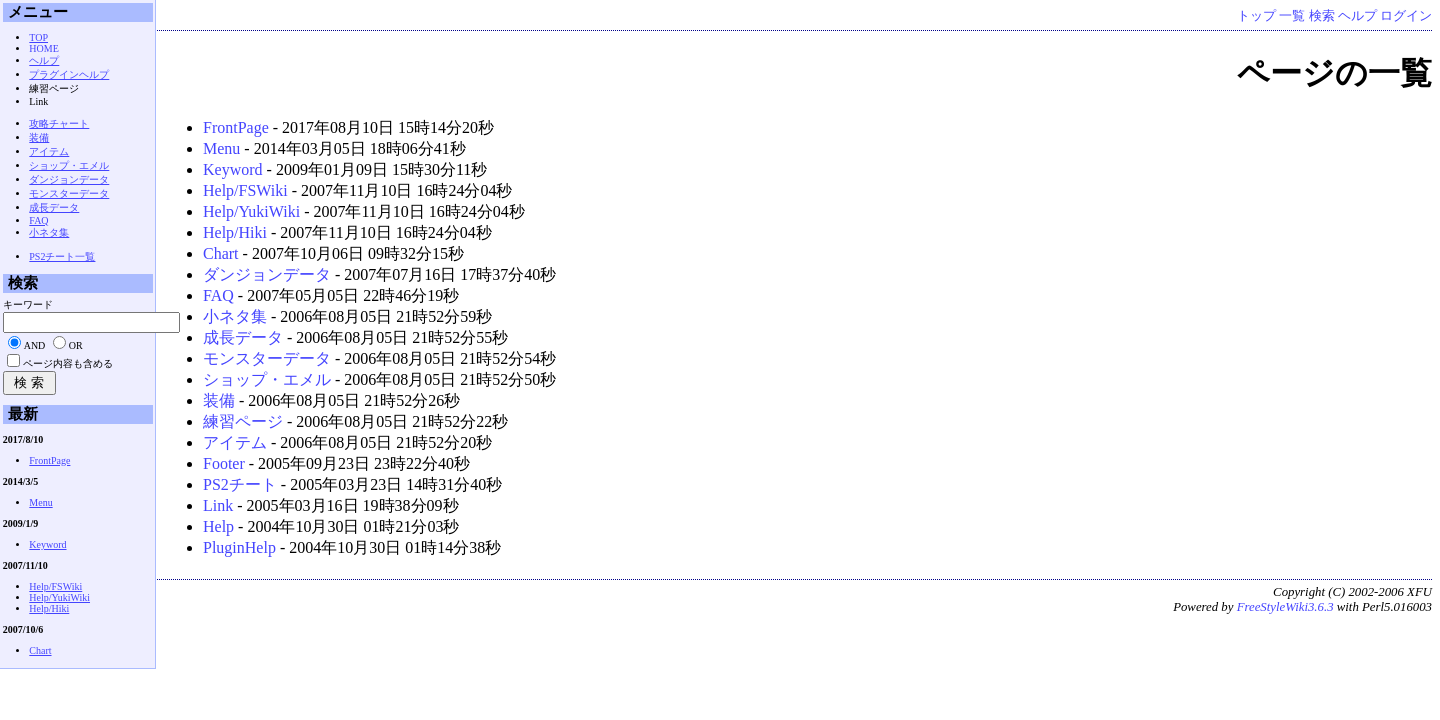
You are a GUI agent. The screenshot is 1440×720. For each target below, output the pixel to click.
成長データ (243, 337)
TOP (38, 37)
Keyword (233, 169)
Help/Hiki (235, 232)
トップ (1256, 16)
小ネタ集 (235, 316)
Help (218, 526)
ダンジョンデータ (267, 274)
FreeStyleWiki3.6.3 (1285, 607)
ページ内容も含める (68, 363)
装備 (219, 400)
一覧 (1292, 16)
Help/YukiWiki (251, 211)
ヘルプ (1357, 16)
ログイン (1406, 16)
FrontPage (236, 127)
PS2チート (240, 484)
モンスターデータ (267, 358)
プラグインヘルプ (69, 74)
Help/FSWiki (245, 190)
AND (35, 345)
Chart (221, 253)
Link (218, 505)
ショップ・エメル (267, 379)
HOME (43, 48)
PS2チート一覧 (62, 256)
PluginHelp (239, 547)
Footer (224, 463)
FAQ (218, 295)
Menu (221, 148)
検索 (1322, 16)
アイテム (235, 442)
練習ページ (243, 421)
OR (76, 345)
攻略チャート (59, 123)
